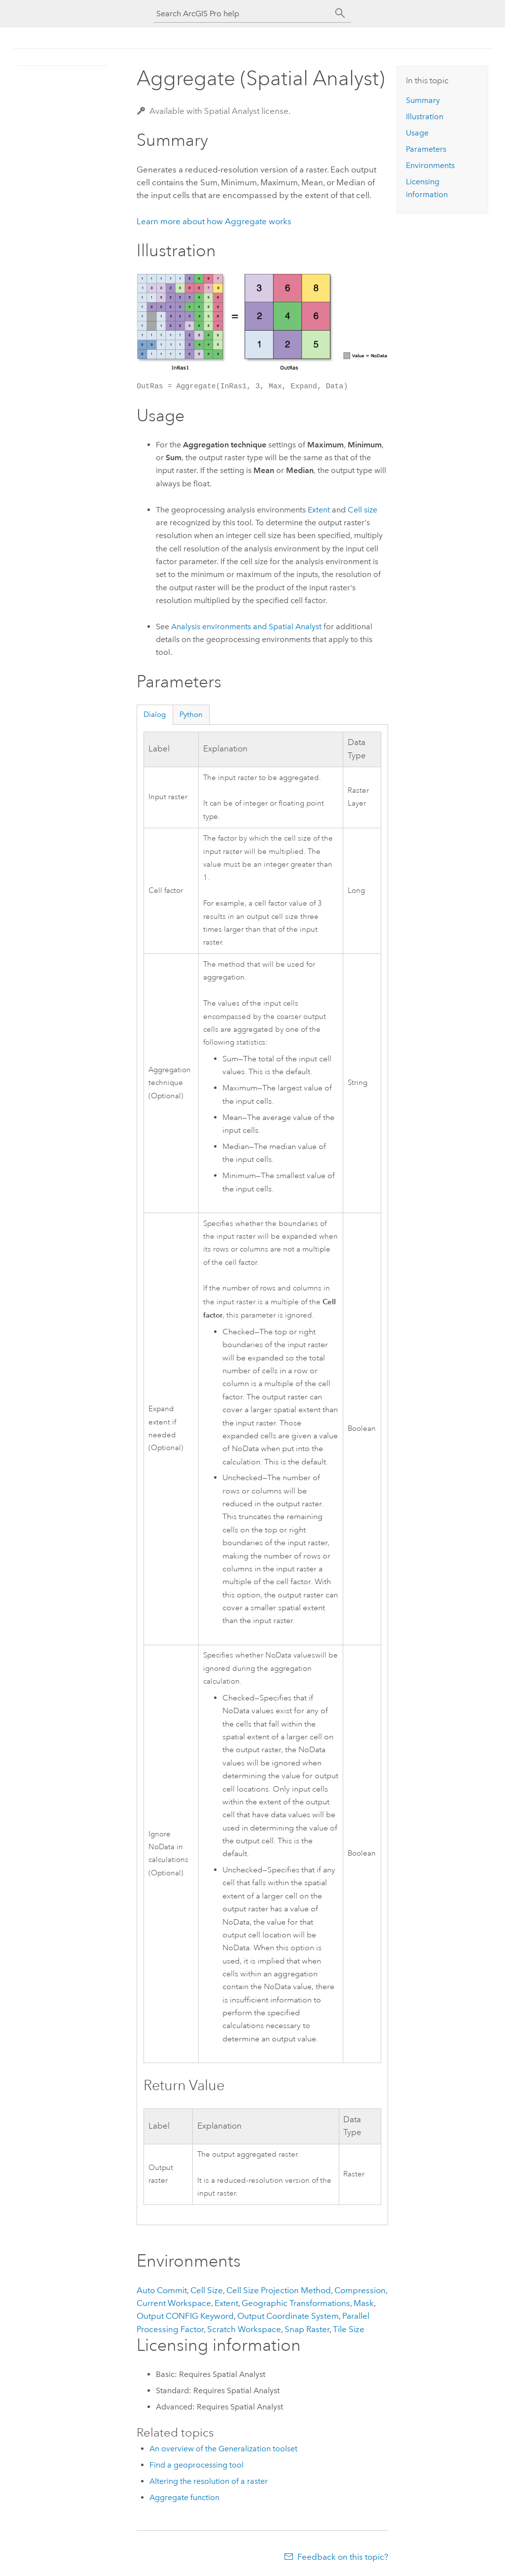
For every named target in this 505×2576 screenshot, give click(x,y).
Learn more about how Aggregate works (214, 221)
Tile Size (348, 2329)
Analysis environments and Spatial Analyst (246, 626)
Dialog (155, 714)
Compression (360, 2290)
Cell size (362, 509)
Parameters (426, 149)
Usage (417, 132)
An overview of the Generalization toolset (223, 2448)
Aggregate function (184, 2497)
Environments (430, 165)
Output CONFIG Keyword (185, 2316)
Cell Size (206, 2290)
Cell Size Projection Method (278, 2290)
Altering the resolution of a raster (208, 2481)
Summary (423, 100)
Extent (319, 509)
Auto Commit (162, 2290)
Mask (364, 2303)
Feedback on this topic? (342, 2557)
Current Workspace (174, 2303)
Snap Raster (307, 2329)
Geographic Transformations (296, 2303)
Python (191, 714)
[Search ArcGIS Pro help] (242, 13)
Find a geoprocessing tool (196, 2465)
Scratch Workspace (244, 2329)
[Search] (340, 13)
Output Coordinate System (288, 2316)
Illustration (424, 116)
